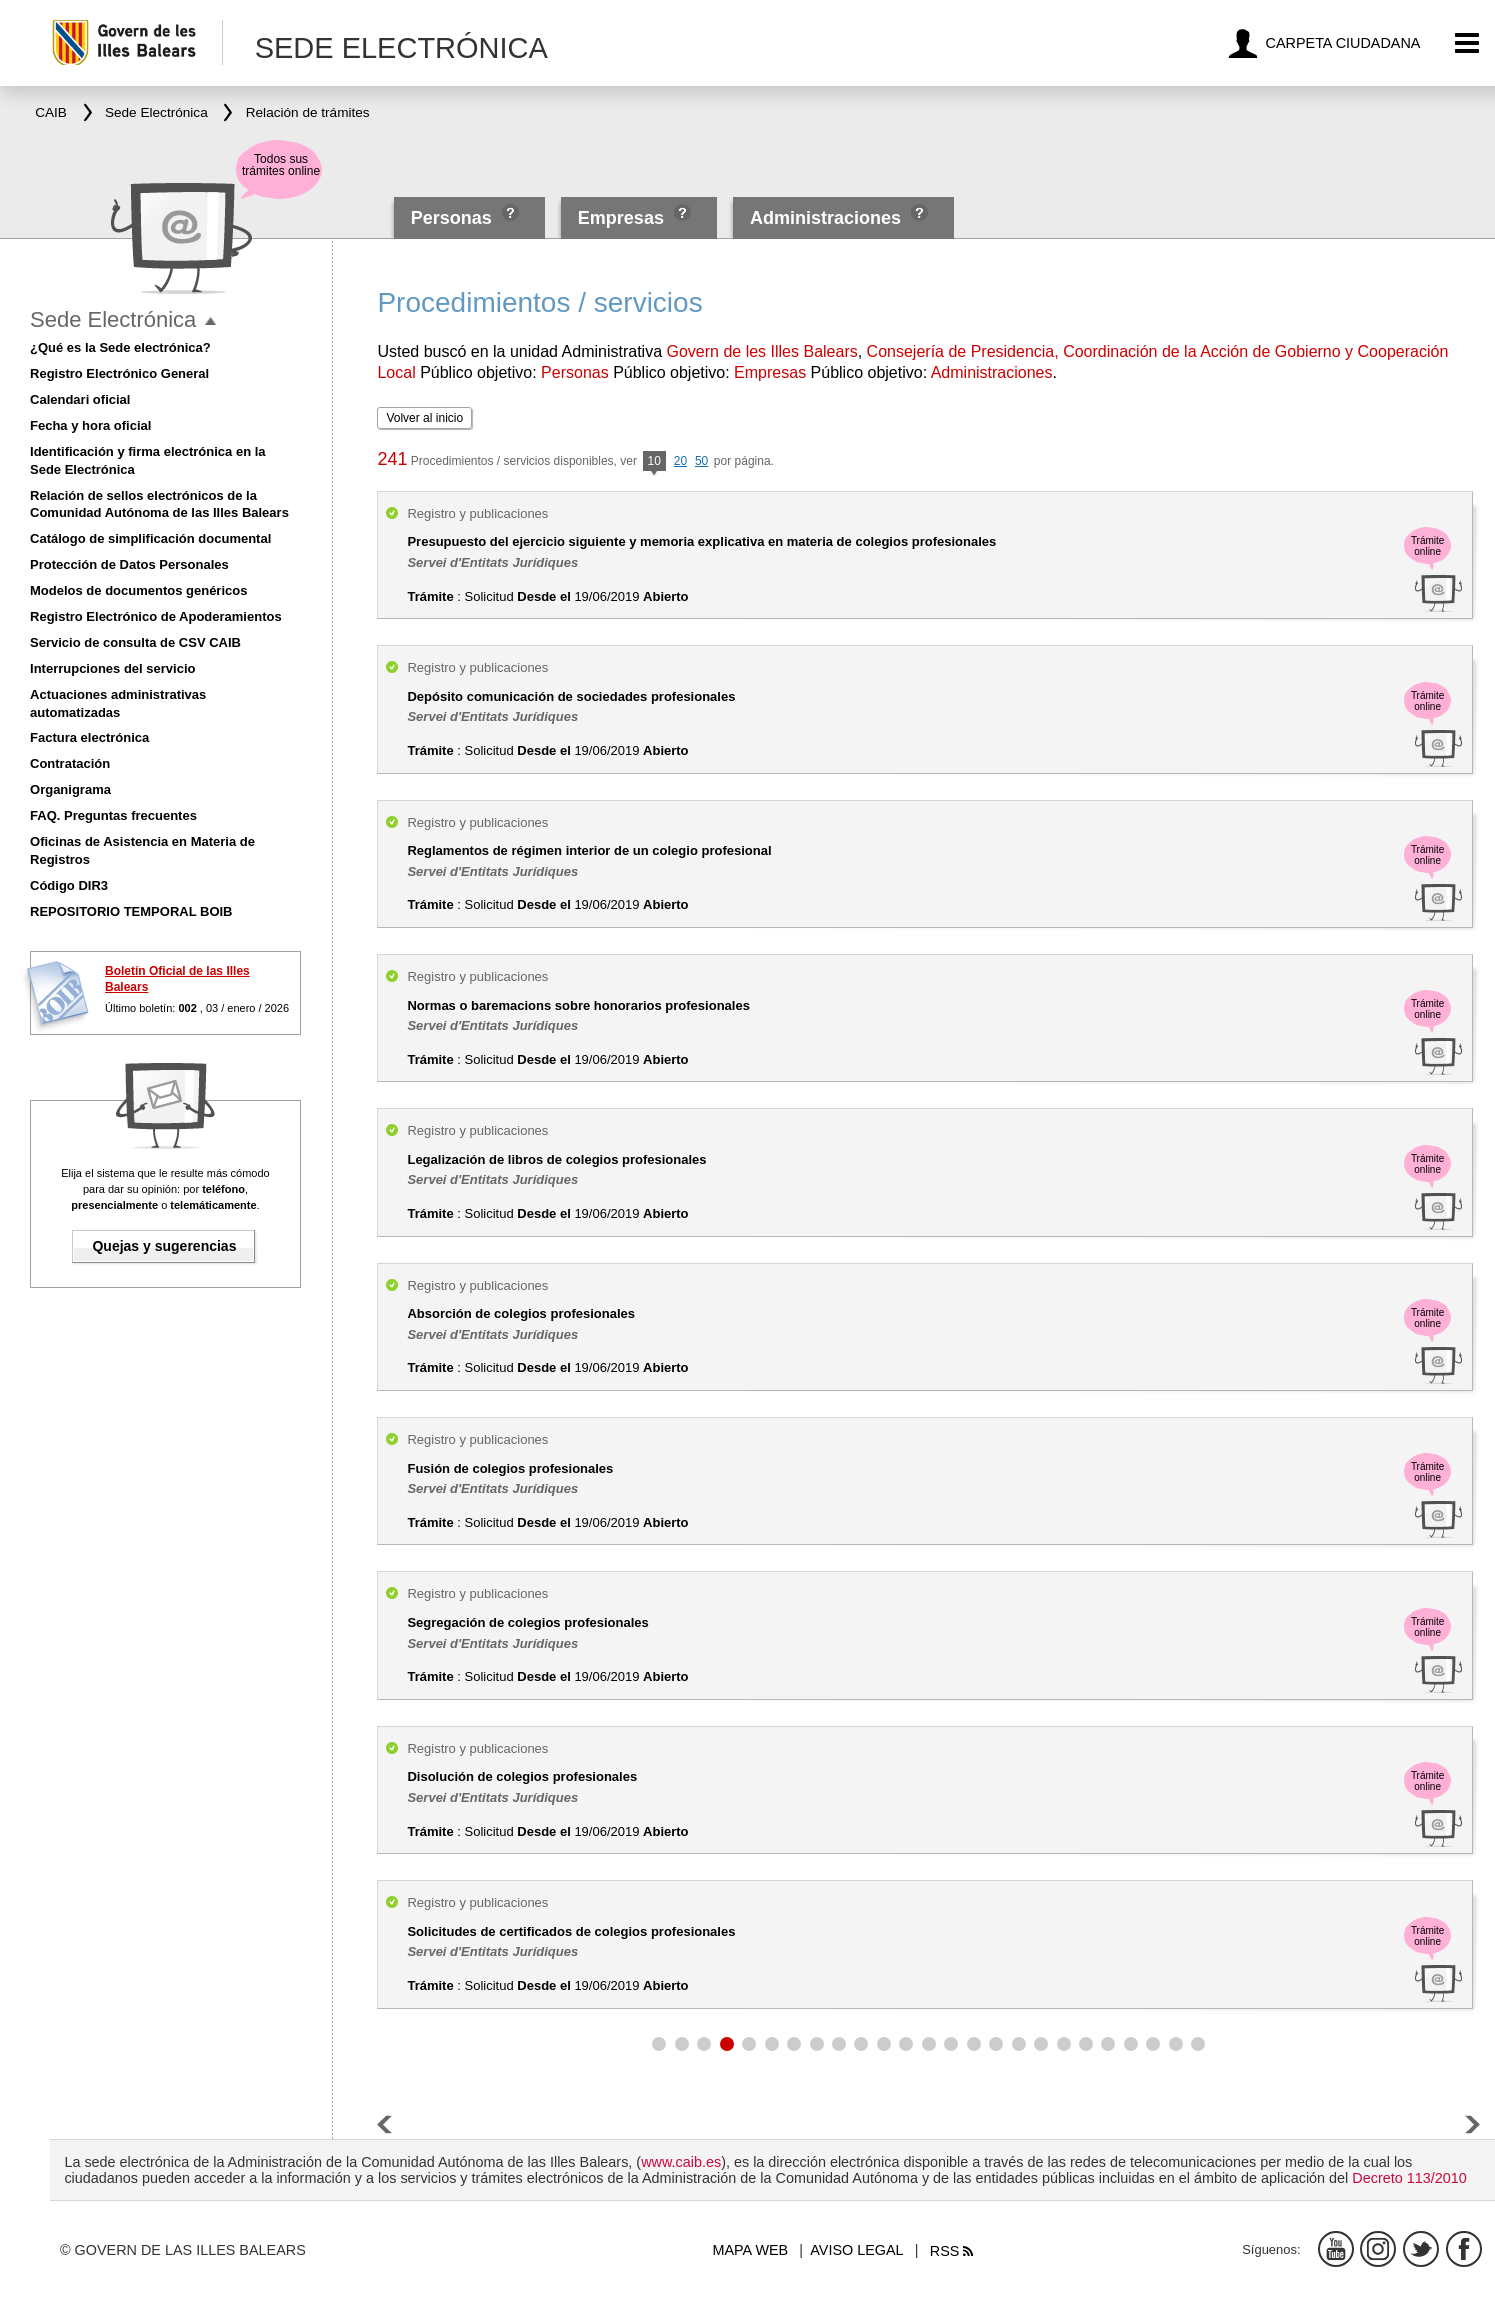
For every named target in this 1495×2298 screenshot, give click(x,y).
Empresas (621, 218)
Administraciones (825, 218)
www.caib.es (681, 2162)
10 (654, 462)
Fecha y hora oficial (90, 425)
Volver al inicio (424, 418)
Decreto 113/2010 (1409, 2178)
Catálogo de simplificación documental (150, 538)
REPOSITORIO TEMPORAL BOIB (131, 911)
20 (680, 461)
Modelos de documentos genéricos (138, 590)
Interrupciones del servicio (112, 668)
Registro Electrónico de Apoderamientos (156, 616)
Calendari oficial (80, 399)
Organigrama (70, 789)
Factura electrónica (89, 737)
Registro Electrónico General (119, 373)
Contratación (70, 763)
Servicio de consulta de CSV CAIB (135, 642)
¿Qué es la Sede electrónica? (120, 347)
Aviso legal (856, 2250)
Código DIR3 (69, 885)
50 (701, 461)
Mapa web (750, 2250)
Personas (454, 218)
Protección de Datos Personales (129, 564)
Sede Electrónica (113, 319)
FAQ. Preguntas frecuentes (113, 815)
